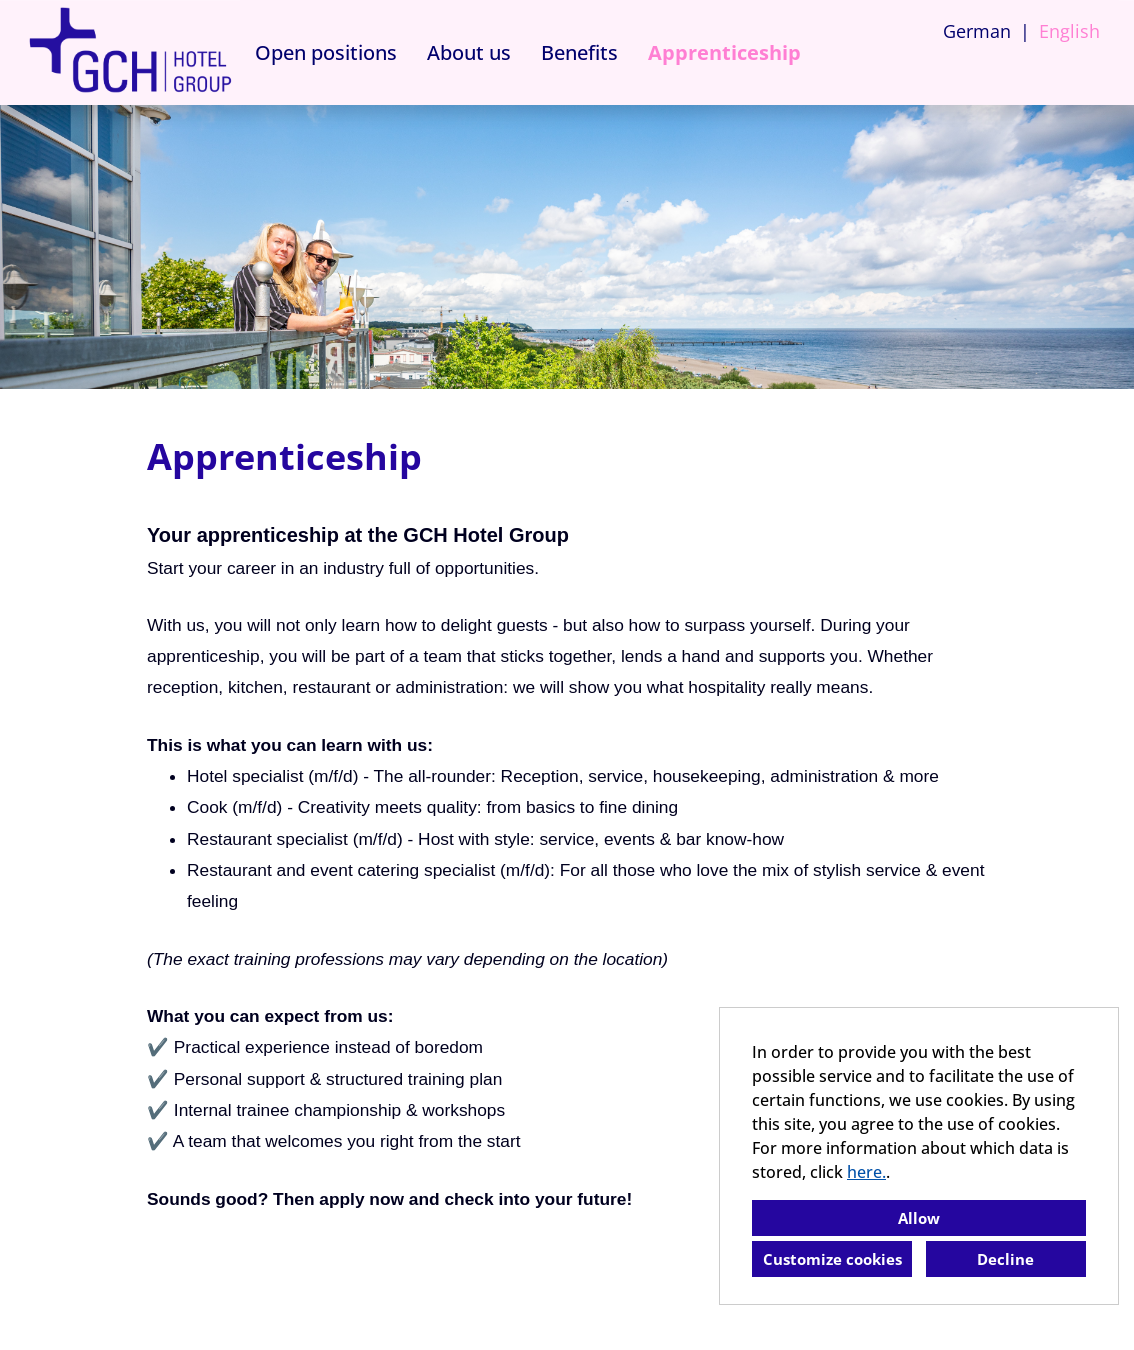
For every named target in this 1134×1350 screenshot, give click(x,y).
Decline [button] (1005, 1259)
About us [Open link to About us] (469, 52)
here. (866, 1172)
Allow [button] (919, 1218)
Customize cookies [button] (832, 1259)
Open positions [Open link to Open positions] (326, 52)
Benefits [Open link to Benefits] (579, 52)
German (977, 31)
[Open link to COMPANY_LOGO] (130, 52)
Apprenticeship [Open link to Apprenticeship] (724, 52)
